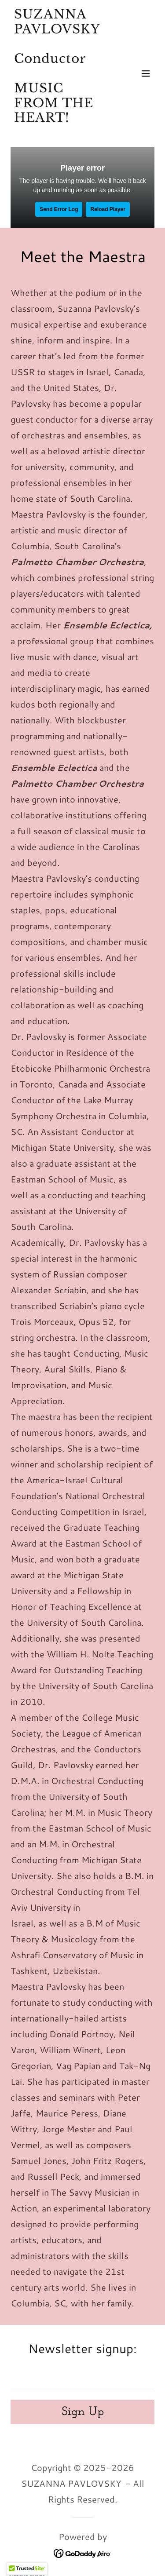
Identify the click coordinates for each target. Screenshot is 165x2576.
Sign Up (83, 2412)
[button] (145, 73)
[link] (61, 133)
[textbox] (82, 2376)
